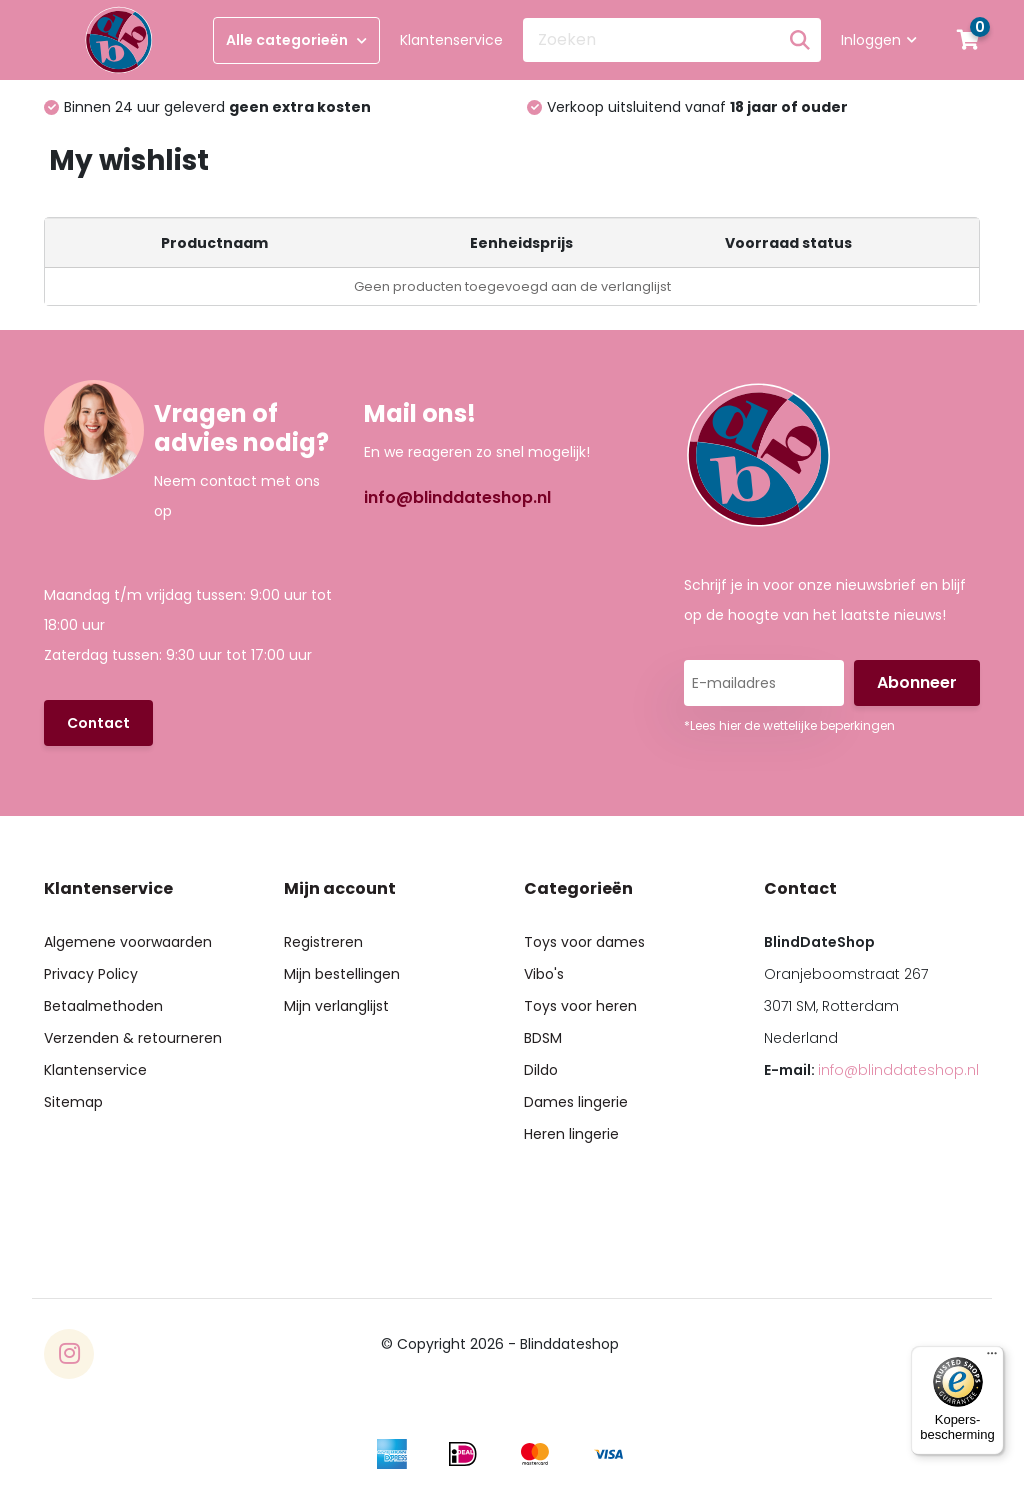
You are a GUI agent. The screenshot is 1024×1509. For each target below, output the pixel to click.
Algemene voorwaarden (128, 942)
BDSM (543, 1038)
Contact (98, 723)
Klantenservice (451, 40)
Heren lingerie (571, 1134)
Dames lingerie (576, 1102)
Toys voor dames (584, 942)
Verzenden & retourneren (133, 1038)
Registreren (323, 942)
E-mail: (871, 1070)
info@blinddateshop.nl (457, 497)
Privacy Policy (91, 974)
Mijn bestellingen (342, 974)
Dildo (541, 1070)
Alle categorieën (296, 40)
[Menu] (992, 1358)
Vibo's (544, 974)
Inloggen (879, 40)
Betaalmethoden (103, 1006)
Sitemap (73, 1102)
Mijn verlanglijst (336, 1006)
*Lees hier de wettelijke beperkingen (789, 725)
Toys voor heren (580, 1006)
